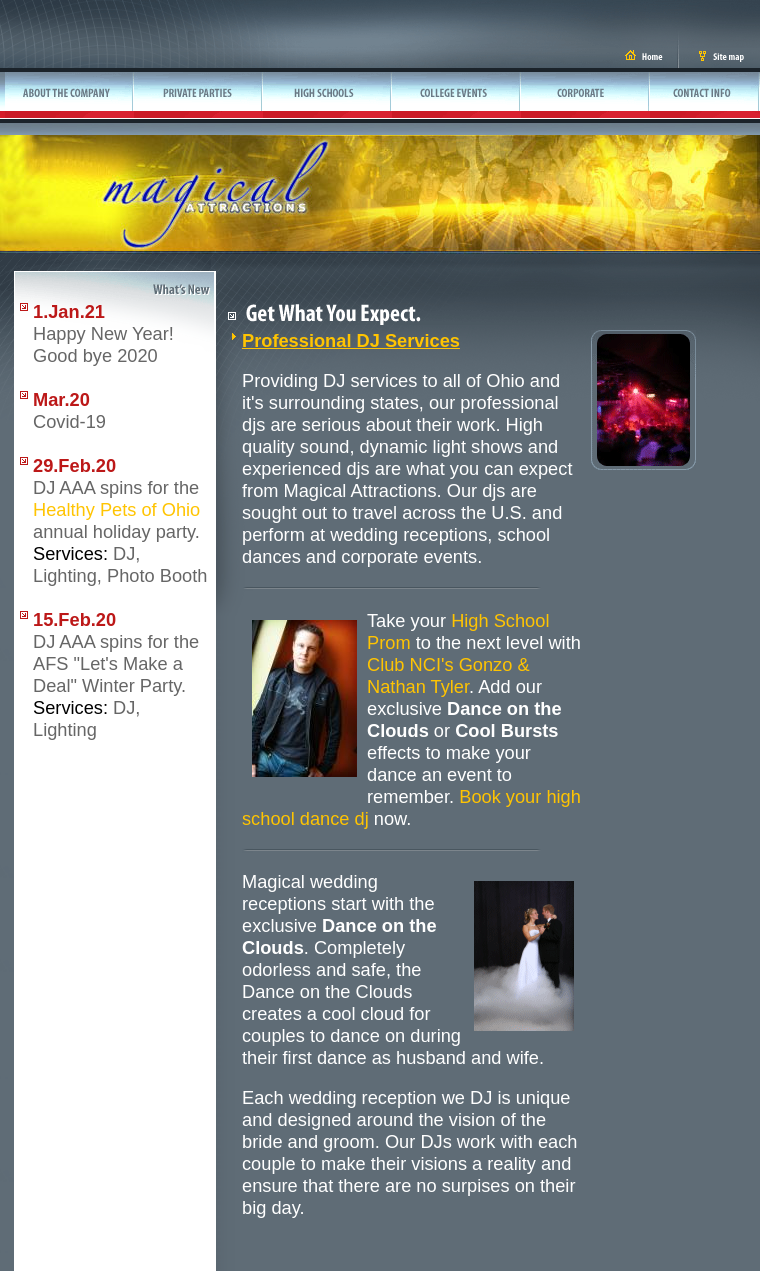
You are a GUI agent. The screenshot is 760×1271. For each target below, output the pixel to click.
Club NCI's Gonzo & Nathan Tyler (448, 675)
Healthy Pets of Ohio (116, 509)
